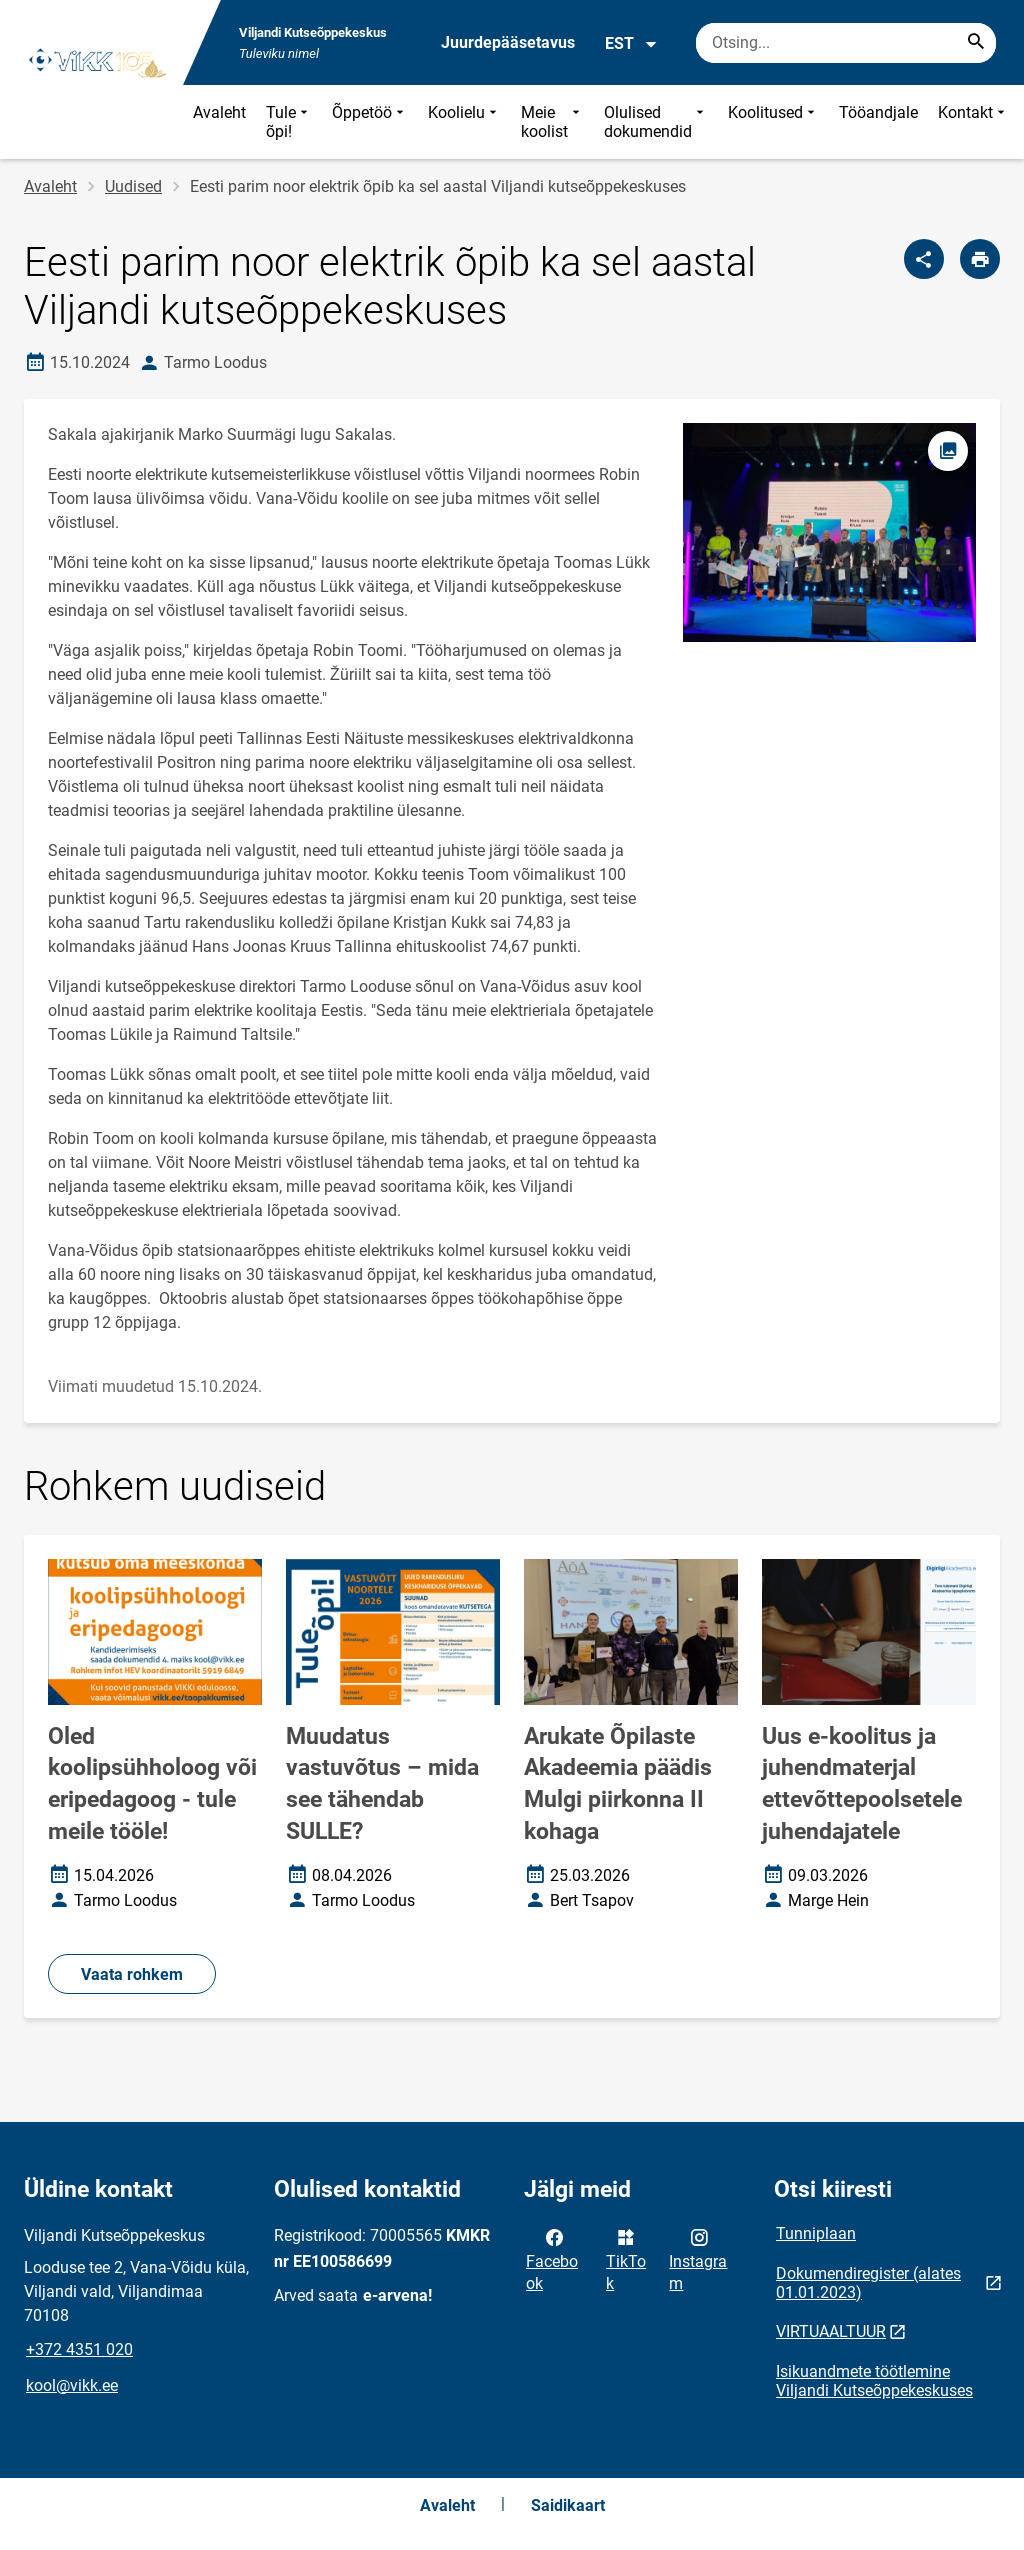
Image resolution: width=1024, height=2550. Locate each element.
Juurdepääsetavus (508, 42)
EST (631, 44)
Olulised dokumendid (656, 122)
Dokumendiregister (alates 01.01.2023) (868, 2283)
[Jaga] (924, 259)
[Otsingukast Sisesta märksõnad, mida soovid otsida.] (846, 43)
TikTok (626, 2259)
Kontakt (973, 122)
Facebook (552, 2259)
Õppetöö (370, 122)
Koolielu (464, 122)
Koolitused (773, 122)
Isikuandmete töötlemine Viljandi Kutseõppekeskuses (874, 2381)
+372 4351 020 (79, 2349)
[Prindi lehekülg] (980, 259)
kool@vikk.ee (72, 2385)
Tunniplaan (816, 2233)
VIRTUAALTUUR (831, 2331)
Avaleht (219, 112)
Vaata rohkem (132, 1974)
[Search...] (976, 43)
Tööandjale (878, 112)
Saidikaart (568, 2505)
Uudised (133, 186)
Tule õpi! (289, 122)
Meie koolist (552, 122)
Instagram (698, 2259)
